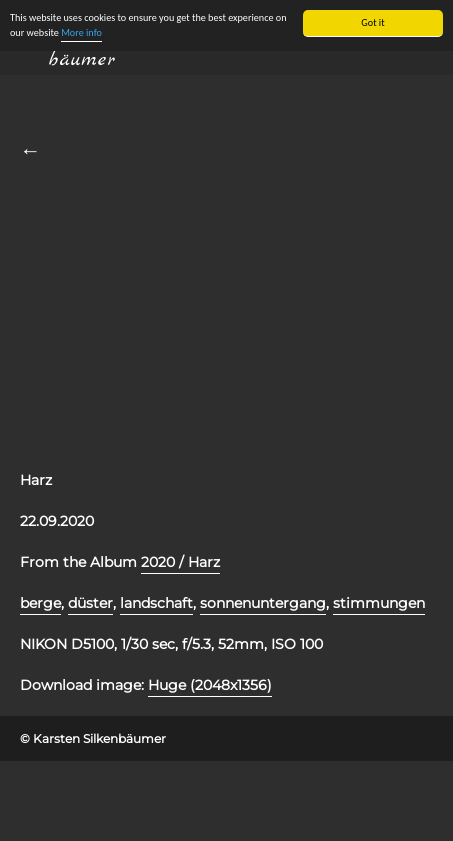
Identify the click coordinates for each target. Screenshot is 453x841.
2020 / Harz (180, 562)
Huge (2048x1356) (210, 685)
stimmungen (379, 603)
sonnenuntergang (263, 603)
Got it (372, 22)
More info (81, 32)
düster (90, 603)
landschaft (156, 603)
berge (40, 603)
